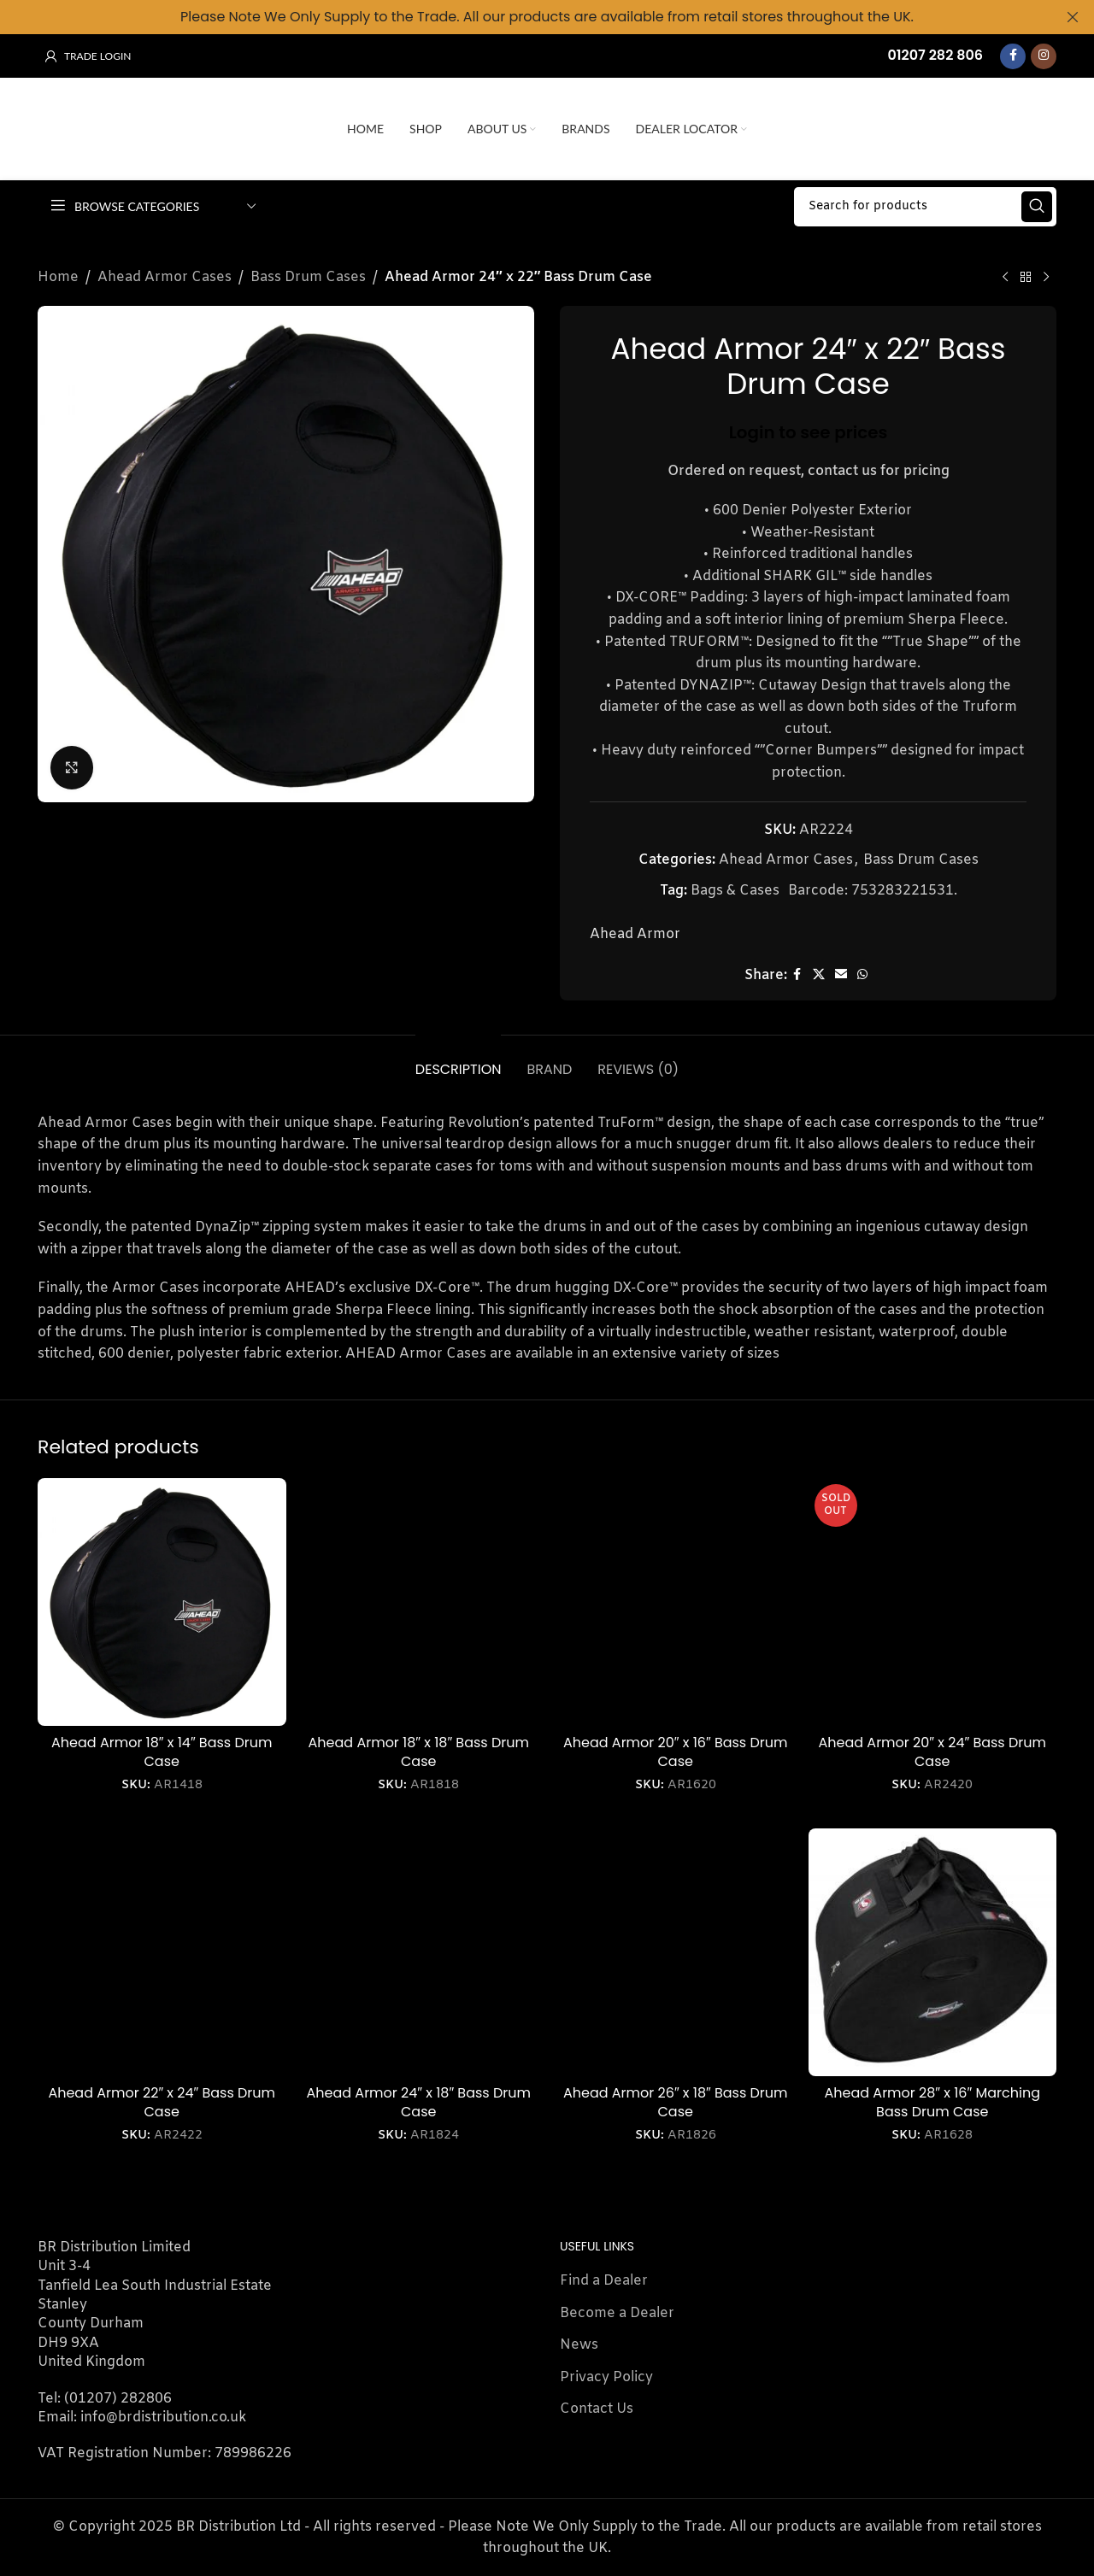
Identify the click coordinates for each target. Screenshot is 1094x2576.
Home (58, 277)
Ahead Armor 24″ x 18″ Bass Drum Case (419, 2102)
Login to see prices (808, 431)
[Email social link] (841, 975)
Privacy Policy (606, 2377)
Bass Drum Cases (308, 277)
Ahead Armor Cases (164, 277)
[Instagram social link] (1043, 56)
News (579, 2345)
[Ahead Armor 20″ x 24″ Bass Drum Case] (933, 1602)
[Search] (925, 206)
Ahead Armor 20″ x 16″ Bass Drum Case (675, 1752)
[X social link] (819, 975)
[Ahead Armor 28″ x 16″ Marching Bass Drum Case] (933, 1952)
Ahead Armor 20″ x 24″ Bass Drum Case (932, 1752)
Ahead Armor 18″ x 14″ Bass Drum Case (161, 1752)
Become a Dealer (617, 2313)
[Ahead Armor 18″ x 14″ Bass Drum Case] (162, 1602)
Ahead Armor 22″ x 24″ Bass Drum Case (161, 2102)
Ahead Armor (635, 934)
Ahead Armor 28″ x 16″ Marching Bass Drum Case (932, 2102)
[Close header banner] (1072, 17)
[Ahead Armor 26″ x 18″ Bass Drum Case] (675, 1952)
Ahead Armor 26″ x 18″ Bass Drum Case (675, 2102)
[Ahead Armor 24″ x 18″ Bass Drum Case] (419, 1952)
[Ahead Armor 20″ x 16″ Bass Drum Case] (675, 1602)
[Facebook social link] (1013, 56)
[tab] (458, 1061)
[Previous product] (1005, 277)
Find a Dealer (604, 2281)
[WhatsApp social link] (862, 975)
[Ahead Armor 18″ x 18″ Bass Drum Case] (419, 1602)
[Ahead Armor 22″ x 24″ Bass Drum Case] (162, 1952)
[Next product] (1046, 277)
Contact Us (596, 2409)
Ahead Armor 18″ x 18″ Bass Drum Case (419, 1752)
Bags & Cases (735, 890)
